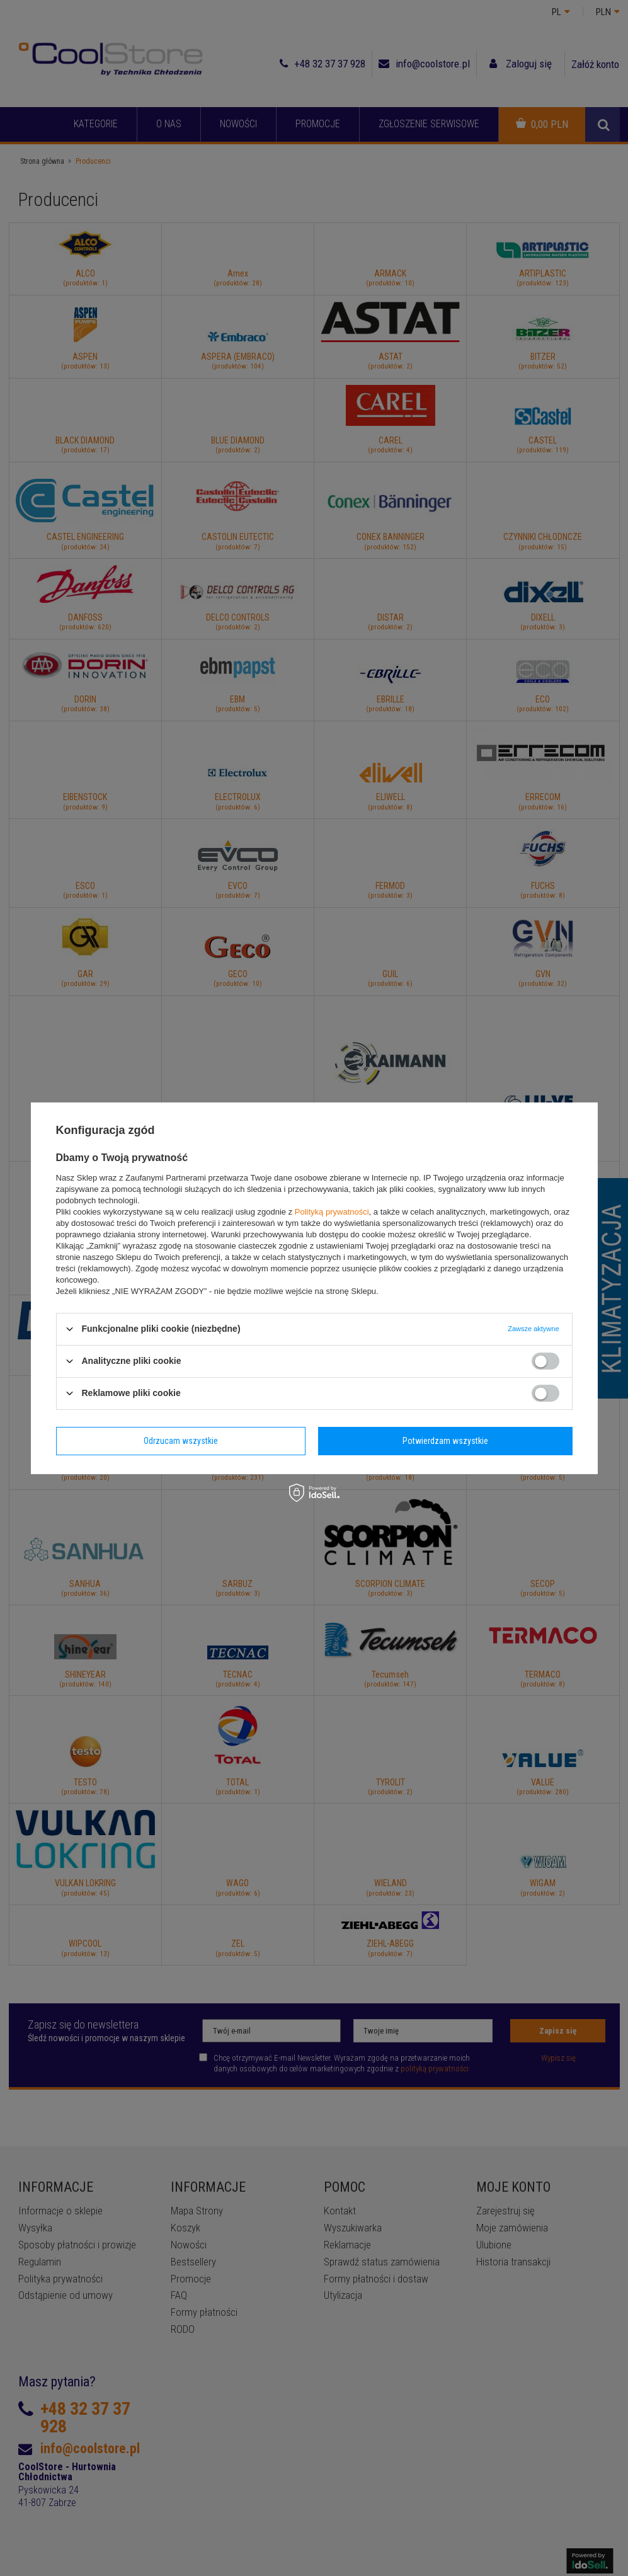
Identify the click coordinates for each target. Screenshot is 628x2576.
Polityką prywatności (332, 1211)
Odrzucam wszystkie (181, 1441)
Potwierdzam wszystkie (445, 1441)
